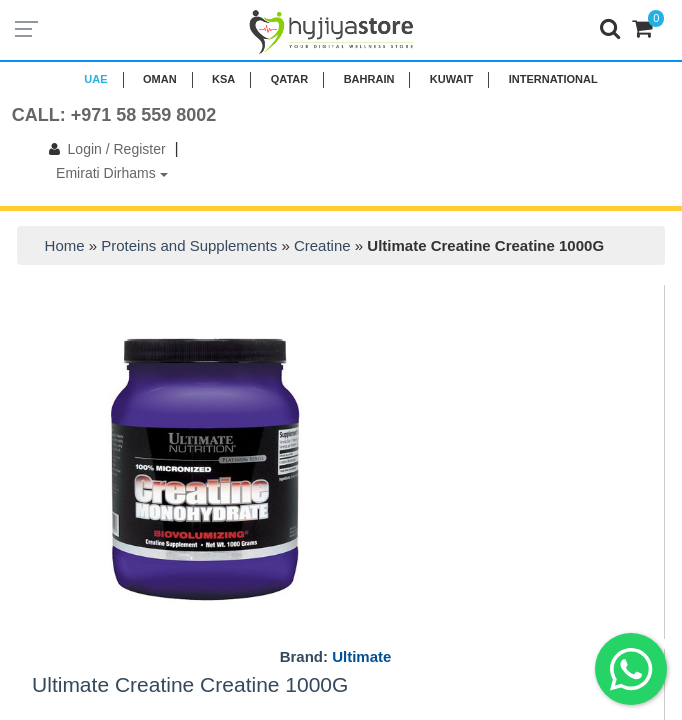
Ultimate (361, 656)
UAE (95, 79)
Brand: (336, 657)
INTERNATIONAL (553, 79)
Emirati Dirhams (111, 173)
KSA (223, 79)
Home (65, 245)
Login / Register (103, 149)
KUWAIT (451, 79)
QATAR (289, 79)
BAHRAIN (369, 79)
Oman (160, 79)
